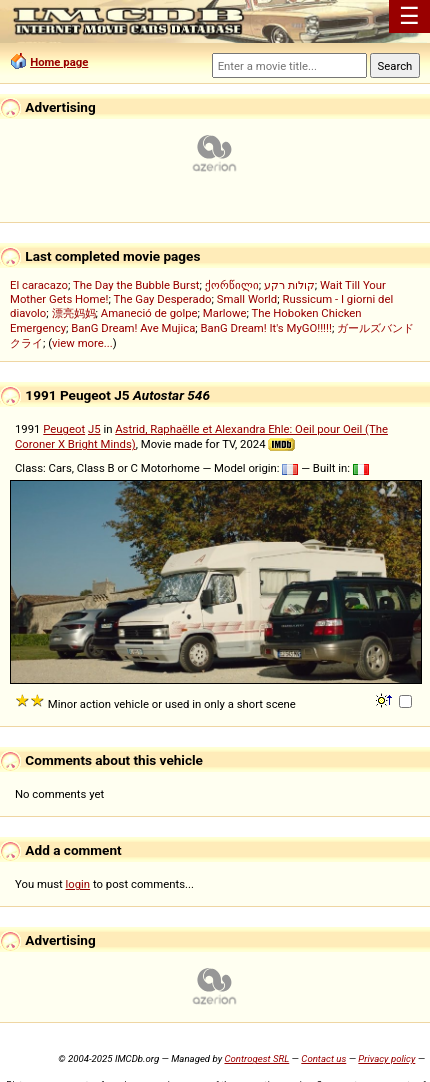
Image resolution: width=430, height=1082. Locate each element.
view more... (82, 343)
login (78, 884)
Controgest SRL (256, 1058)
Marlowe (225, 313)
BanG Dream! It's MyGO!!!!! (266, 328)
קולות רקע (289, 285)
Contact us (323, 1058)
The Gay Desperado (162, 299)
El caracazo (39, 285)
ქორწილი (232, 285)
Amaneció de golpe (149, 313)
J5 (94, 429)
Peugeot (64, 429)
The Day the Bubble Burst (136, 285)
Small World (247, 299)
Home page (59, 62)
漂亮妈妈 (74, 313)
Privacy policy (386, 1058)
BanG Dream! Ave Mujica (133, 328)
